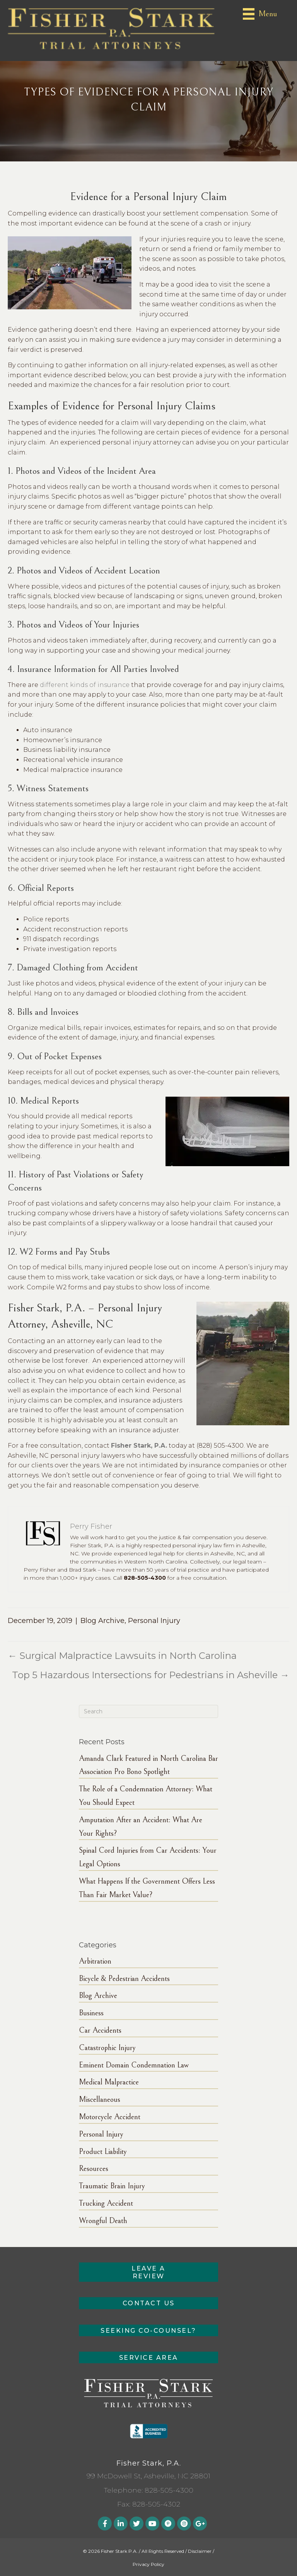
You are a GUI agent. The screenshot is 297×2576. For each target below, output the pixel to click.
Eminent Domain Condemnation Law (134, 2065)
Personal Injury (154, 1620)
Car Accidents (100, 2030)
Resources (93, 2168)
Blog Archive (102, 1620)
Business (91, 2013)
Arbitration (95, 1961)
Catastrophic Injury (107, 2048)
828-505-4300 (169, 2490)
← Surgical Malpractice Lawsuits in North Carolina (122, 1655)
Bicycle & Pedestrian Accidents (124, 1978)
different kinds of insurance (85, 685)
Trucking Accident (106, 2203)
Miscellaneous (99, 2099)
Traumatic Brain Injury (112, 2186)
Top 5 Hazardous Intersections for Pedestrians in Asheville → (150, 1675)
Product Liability (103, 2151)
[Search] (148, 1711)
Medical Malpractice (109, 2082)
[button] (148, 2272)
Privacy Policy (148, 2564)
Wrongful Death (103, 2220)
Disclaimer (200, 2551)
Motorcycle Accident (109, 2117)
